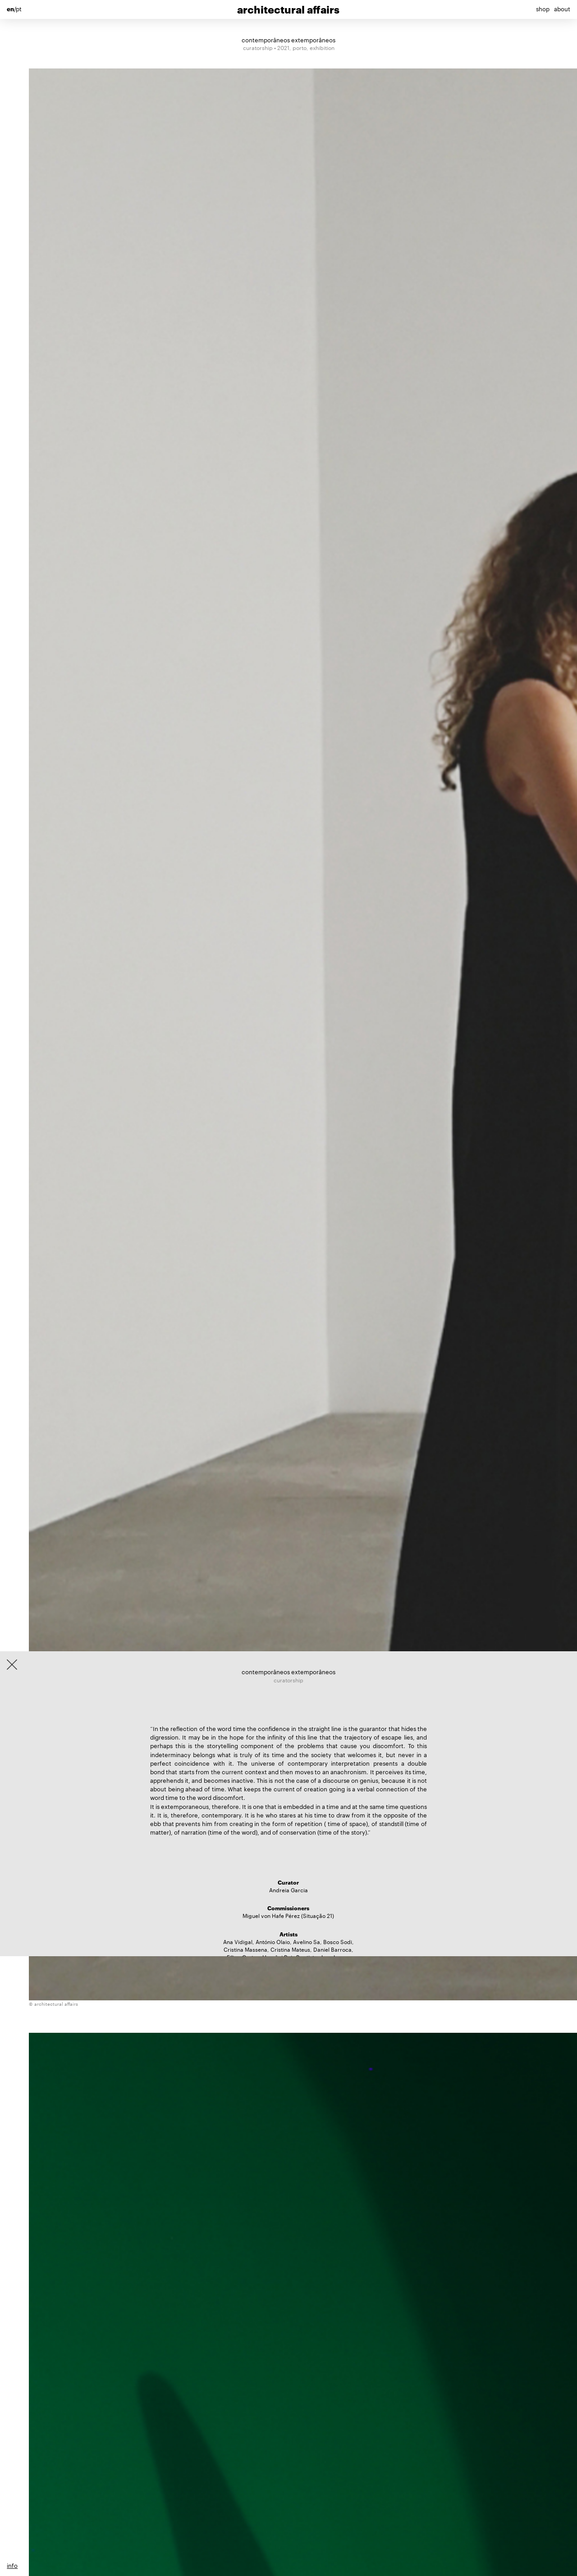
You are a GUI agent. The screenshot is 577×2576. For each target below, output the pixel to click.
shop (543, 9)
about (562, 9)
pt (19, 9)
